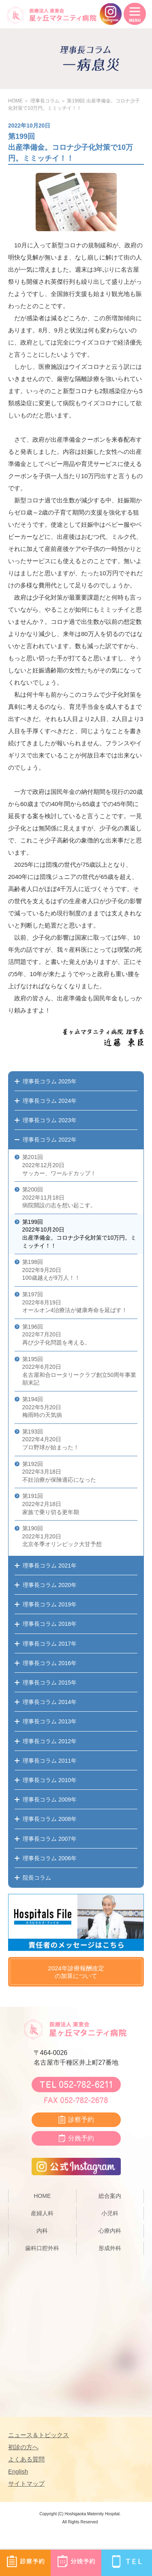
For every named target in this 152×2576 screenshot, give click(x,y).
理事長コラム (45, 101)
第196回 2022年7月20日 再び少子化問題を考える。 (56, 1334)
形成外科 (109, 2248)
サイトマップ (26, 2483)
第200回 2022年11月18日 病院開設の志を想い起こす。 (59, 1197)
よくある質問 (26, 2459)
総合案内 (109, 2196)
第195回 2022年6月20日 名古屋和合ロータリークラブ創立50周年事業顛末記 (79, 1371)
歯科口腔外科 (42, 2248)
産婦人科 (42, 2213)
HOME (15, 101)
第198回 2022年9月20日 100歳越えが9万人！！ (51, 1270)
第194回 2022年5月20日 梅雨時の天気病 (42, 1407)
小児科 (109, 2213)
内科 (42, 2230)
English (18, 2471)
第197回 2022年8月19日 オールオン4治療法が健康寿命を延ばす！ (75, 1302)
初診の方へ (23, 2447)
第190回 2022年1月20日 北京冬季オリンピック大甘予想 (62, 1536)
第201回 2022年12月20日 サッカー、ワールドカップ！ (59, 1165)
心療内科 (109, 2230)
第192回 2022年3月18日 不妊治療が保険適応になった (59, 1472)
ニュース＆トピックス (38, 2434)
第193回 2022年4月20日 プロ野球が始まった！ (50, 1439)
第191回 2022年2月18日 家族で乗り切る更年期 (50, 1504)
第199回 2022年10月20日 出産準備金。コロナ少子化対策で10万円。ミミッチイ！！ (79, 1234)
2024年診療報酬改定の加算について (76, 1972)
